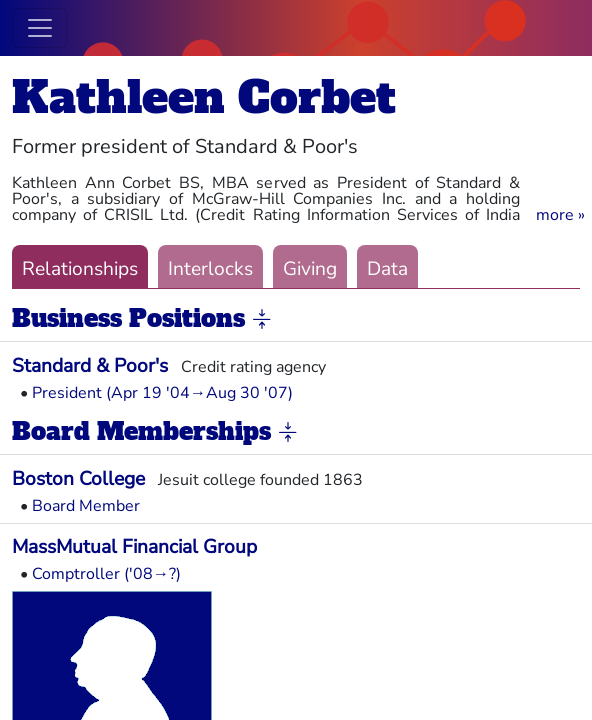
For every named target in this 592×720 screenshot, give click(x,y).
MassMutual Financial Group (134, 547)
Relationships (80, 269)
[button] (560, 215)
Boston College (78, 479)
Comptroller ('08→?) (106, 574)
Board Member (86, 506)
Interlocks (210, 269)
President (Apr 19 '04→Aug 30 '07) (162, 393)
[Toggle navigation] (40, 28)
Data (387, 269)
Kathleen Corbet (204, 97)
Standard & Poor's (90, 366)
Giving (310, 269)
